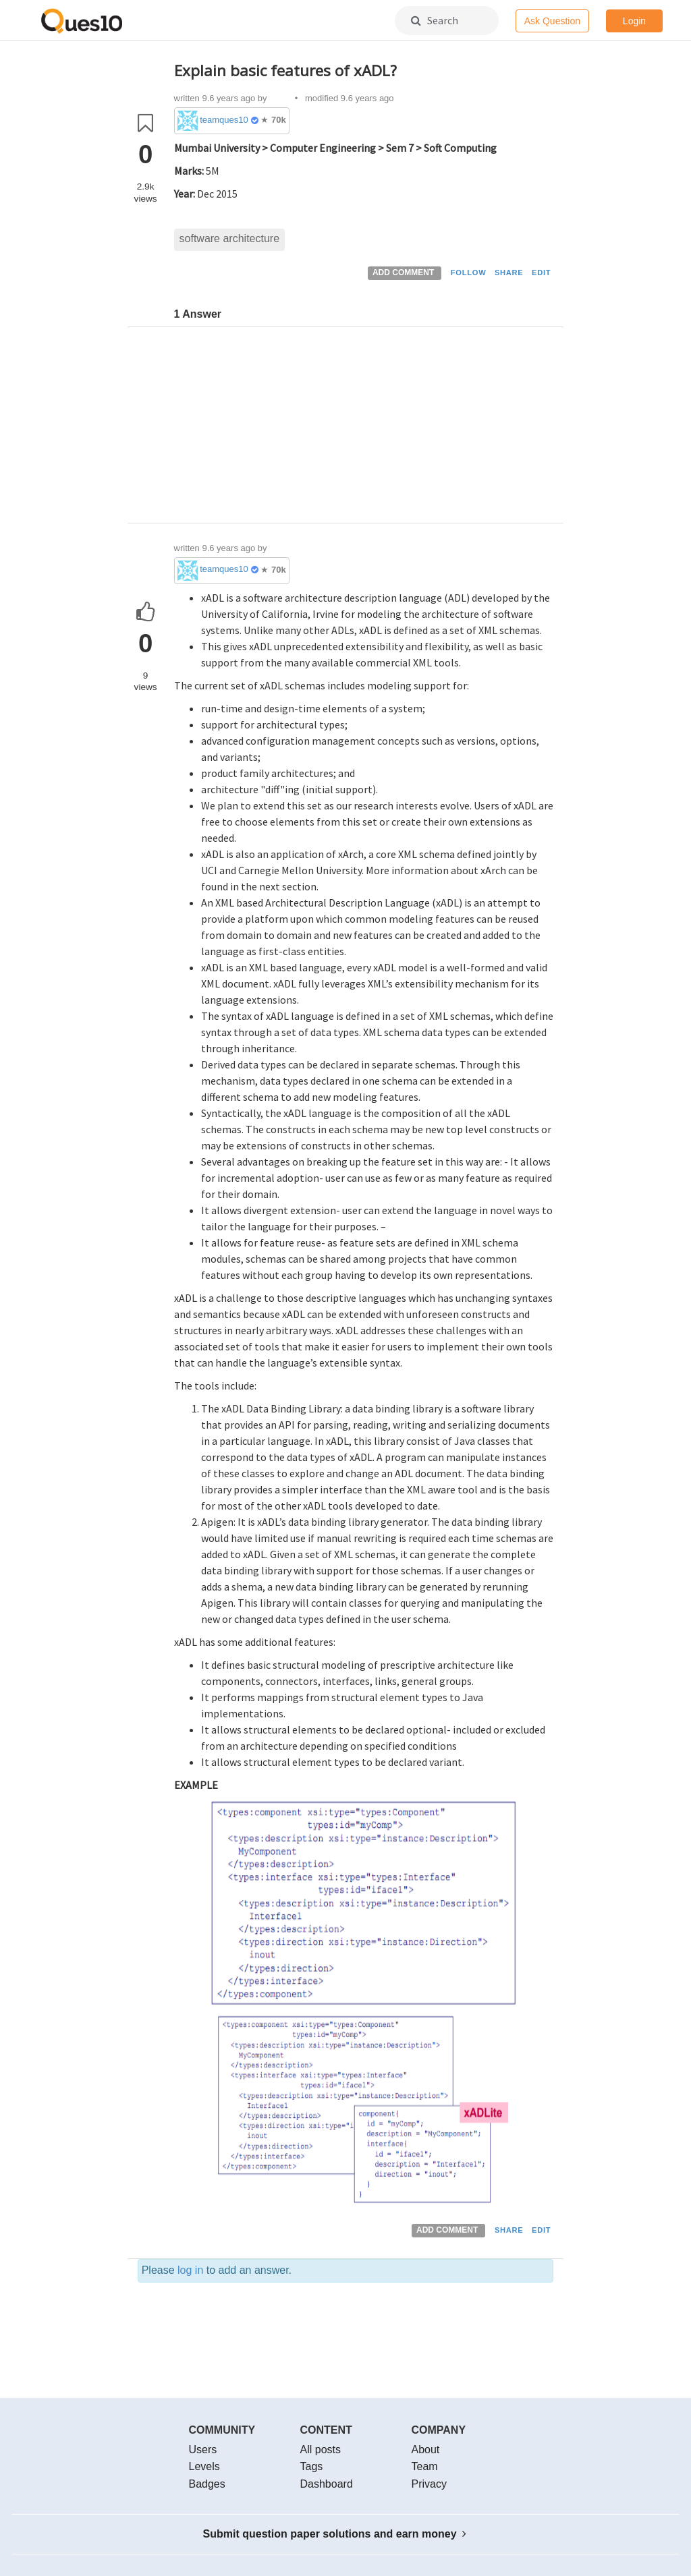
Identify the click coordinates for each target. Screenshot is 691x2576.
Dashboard (326, 2484)
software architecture (229, 238)
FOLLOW (469, 272)
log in (190, 2270)
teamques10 (224, 120)
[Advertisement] (364, 428)
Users (203, 2449)
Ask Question (552, 21)
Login (634, 21)
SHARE (509, 272)
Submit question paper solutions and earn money (335, 2534)
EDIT (541, 272)
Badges (207, 2484)
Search (434, 20)
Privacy (429, 2484)
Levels (204, 2466)
